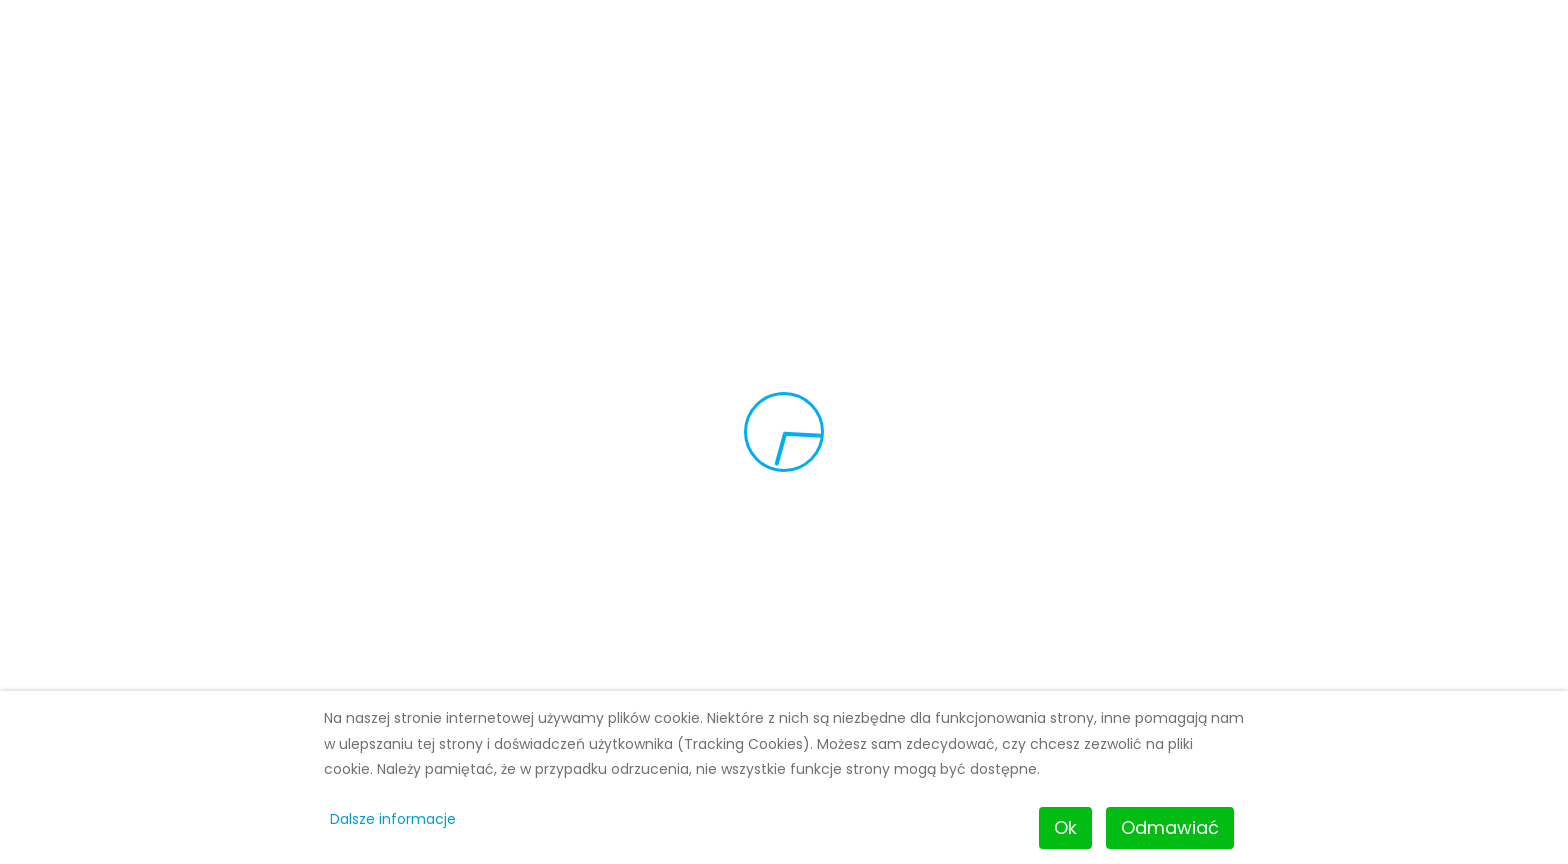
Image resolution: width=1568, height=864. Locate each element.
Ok (1065, 827)
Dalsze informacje (393, 819)
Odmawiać (1170, 827)
